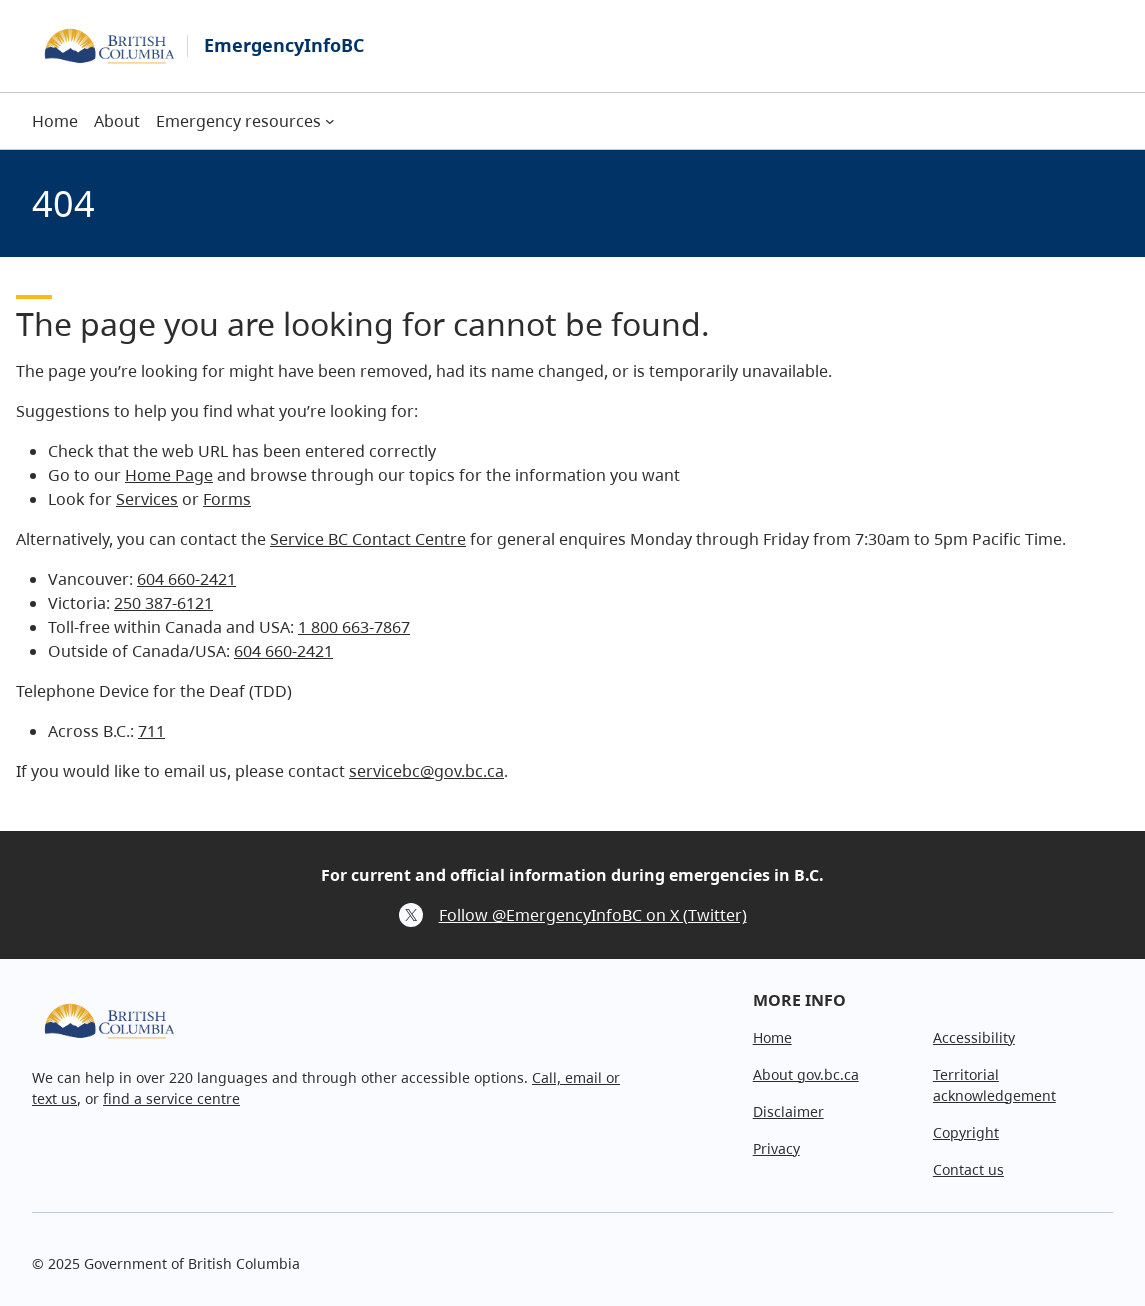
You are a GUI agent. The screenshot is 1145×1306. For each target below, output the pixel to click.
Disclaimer (788, 1111)
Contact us (968, 1169)
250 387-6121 (163, 603)
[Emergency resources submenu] (330, 121)
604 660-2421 (186, 579)
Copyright (966, 1132)
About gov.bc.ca (806, 1074)
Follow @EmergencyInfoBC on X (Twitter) (593, 915)
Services (147, 499)
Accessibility (974, 1037)
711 (151, 731)
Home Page (169, 475)
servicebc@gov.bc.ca (426, 771)
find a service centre (171, 1098)
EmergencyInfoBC (284, 45)
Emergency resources (238, 121)
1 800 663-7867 (354, 627)
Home (772, 1037)
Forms (227, 499)
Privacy (776, 1148)
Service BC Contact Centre (368, 539)
